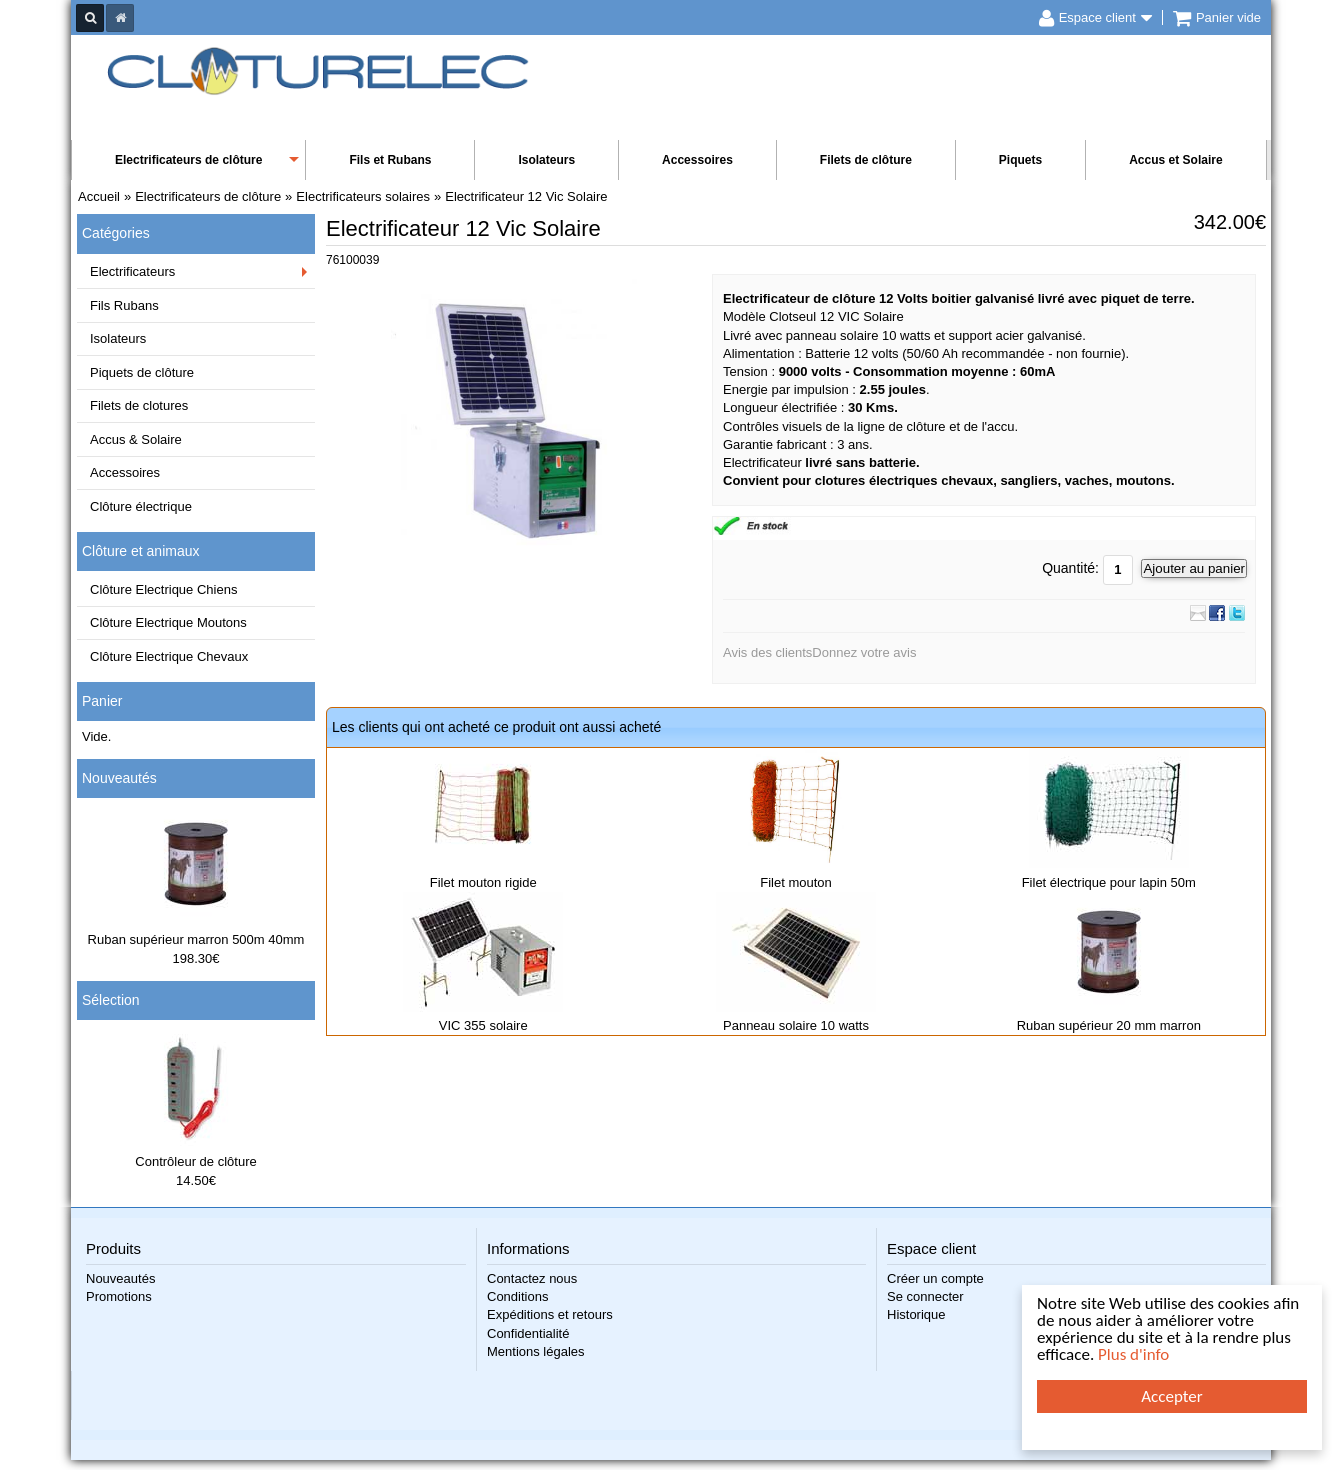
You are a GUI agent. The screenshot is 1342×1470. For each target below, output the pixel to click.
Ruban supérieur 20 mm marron (1109, 1025)
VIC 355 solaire (483, 1025)
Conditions (517, 1296)
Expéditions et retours (550, 1314)
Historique (916, 1314)
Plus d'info (1133, 1354)
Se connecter (925, 1296)
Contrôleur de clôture (195, 1161)
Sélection (111, 1000)
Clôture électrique (141, 506)
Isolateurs (546, 160)
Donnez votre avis (864, 652)
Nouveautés (119, 778)
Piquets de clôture (142, 372)
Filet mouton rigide (483, 882)
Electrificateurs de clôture (188, 160)
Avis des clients (767, 652)
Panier (102, 701)
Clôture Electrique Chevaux (169, 656)
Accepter (1171, 1396)
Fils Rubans (124, 305)
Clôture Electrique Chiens (163, 589)
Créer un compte (935, 1278)
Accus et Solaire (1175, 160)
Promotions (119, 1296)
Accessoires (697, 160)
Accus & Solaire (136, 439)
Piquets (1020, 160)
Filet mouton (796, 882)
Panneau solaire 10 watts (796, 1025)
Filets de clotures (139, 405)
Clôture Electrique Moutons (168, 622)
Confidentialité (528, 1333)
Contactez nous (532, 1278)
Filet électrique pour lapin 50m (1109, 882)
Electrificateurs (132, 271)
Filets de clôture (866, 160)
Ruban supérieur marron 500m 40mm (196, 939)
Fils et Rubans (390, 160)
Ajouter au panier (1194, 568)
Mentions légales (536, 1351)
